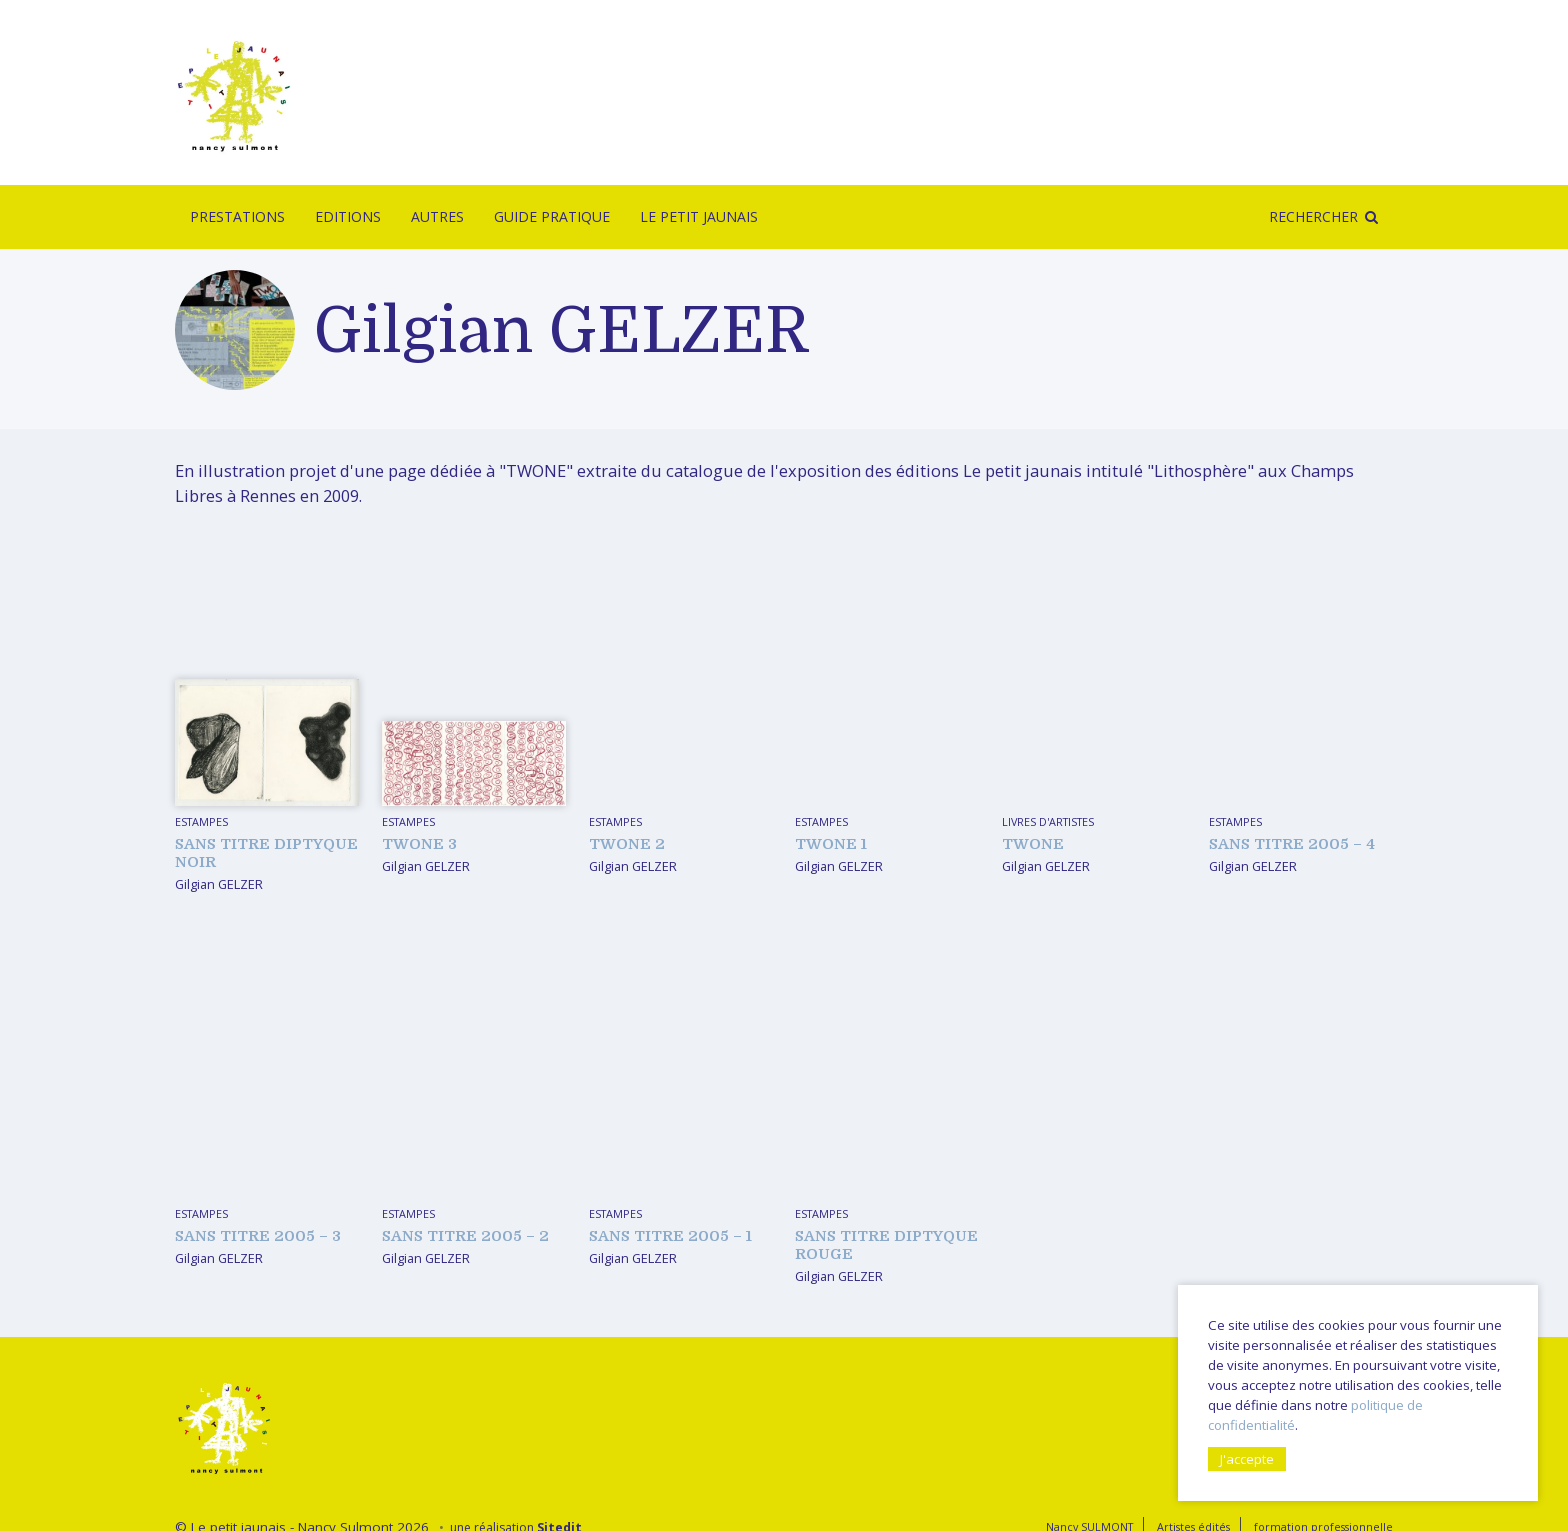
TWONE (1033, 844)
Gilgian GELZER (219, 884)
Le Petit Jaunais (699, 216)
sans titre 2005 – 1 (670, 1236)
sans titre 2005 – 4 (1292, 844)
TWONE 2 (627, 844)
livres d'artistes (1048, 821)
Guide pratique (552, 216)
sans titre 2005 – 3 (258, 1236)
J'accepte (1247, 1459)
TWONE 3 (419, 844)
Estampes (201, 821)
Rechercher (1313, 216)
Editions (348, 216)
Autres (437, 216)
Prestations (237, 216)
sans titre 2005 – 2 (465, 1236)
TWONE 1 (831, 844)
